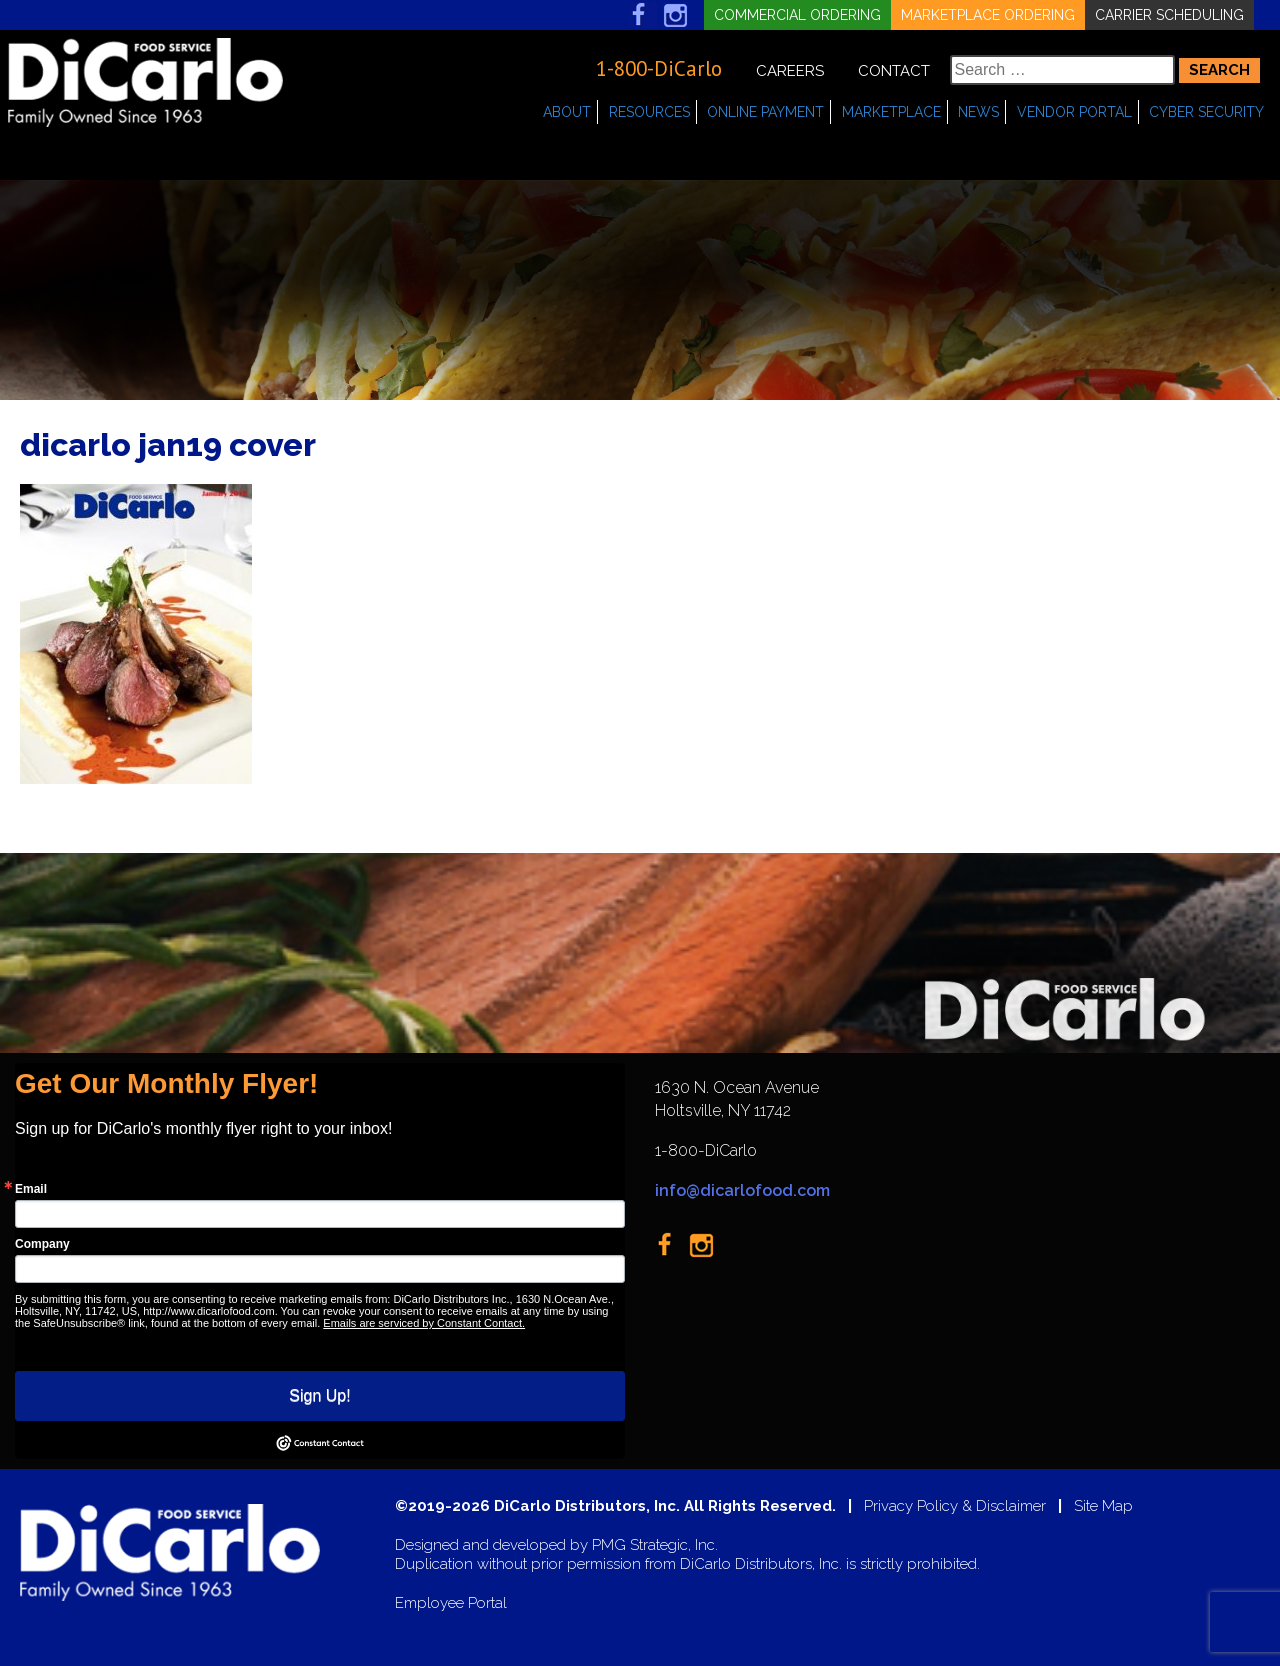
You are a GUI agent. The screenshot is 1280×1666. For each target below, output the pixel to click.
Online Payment (765, 112)
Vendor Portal (1074, 112)
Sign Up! (319, 1395)
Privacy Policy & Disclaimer (955, 1506)
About (567, 112)
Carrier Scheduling (1169, 15)
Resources (649, 112)
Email (31, 1189)
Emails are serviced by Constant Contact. (424, 1323)
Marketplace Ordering (988, 15)
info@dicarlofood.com (742, 1190)
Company (42, 1244)
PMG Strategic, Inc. (655, 1545)
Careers (790, 71)
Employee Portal (451, 1603)
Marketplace (891, 112)
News (978, 112)
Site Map (1103, 1506)
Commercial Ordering (797, 15)
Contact (894, 71)
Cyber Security (1206, 112)
